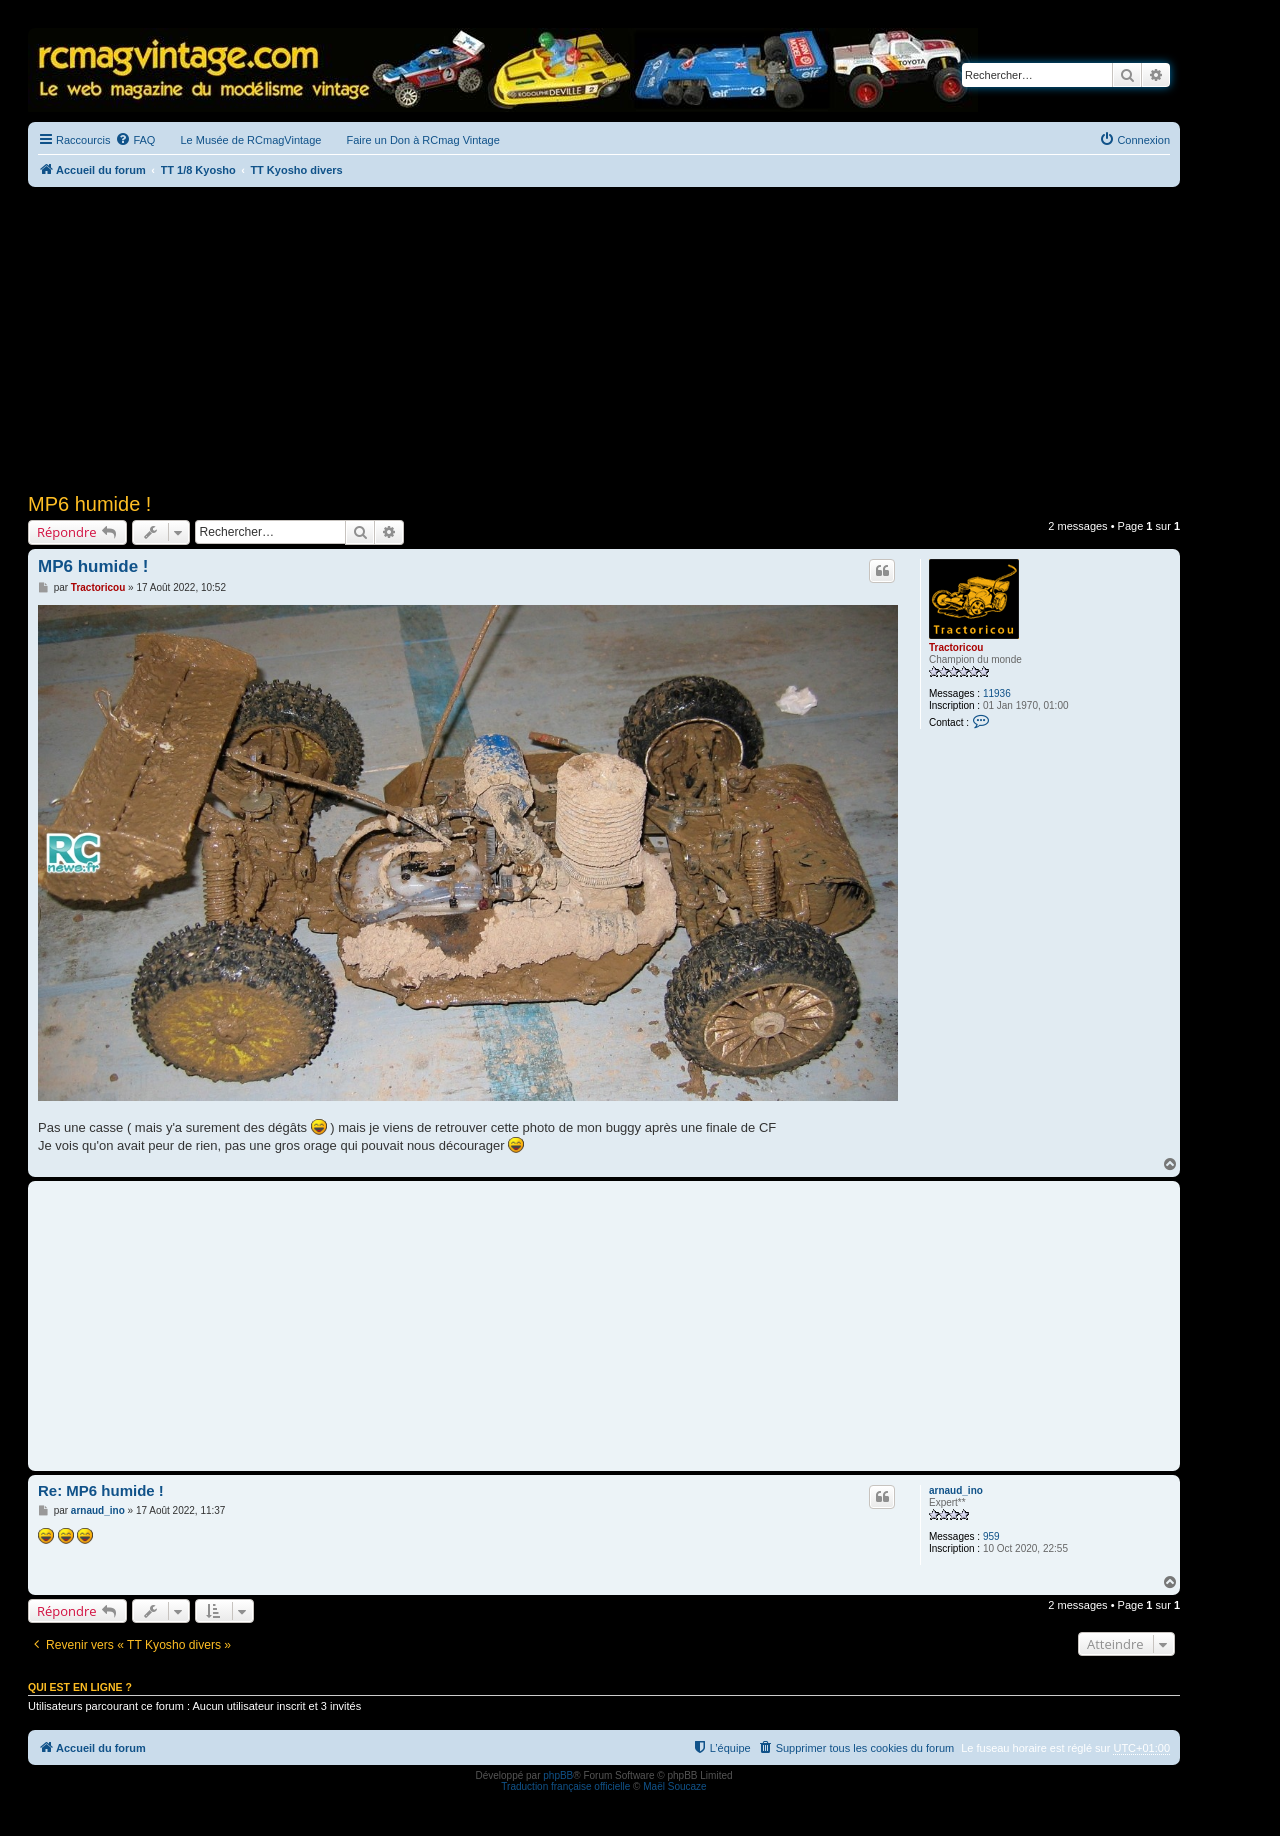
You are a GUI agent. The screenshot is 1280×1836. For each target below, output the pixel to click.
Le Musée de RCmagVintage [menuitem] (250, 140)
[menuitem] (135, 140)
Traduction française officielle (565, 1786)
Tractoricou (956, 647)
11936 (997, 693)
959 (991, 1536)
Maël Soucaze (674, 1786)
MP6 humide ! (89, 504)
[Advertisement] (604, 337)
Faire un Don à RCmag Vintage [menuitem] (422, 140)
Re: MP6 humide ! (101, 1490)
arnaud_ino (956, 1490)
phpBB (558, 1775)
